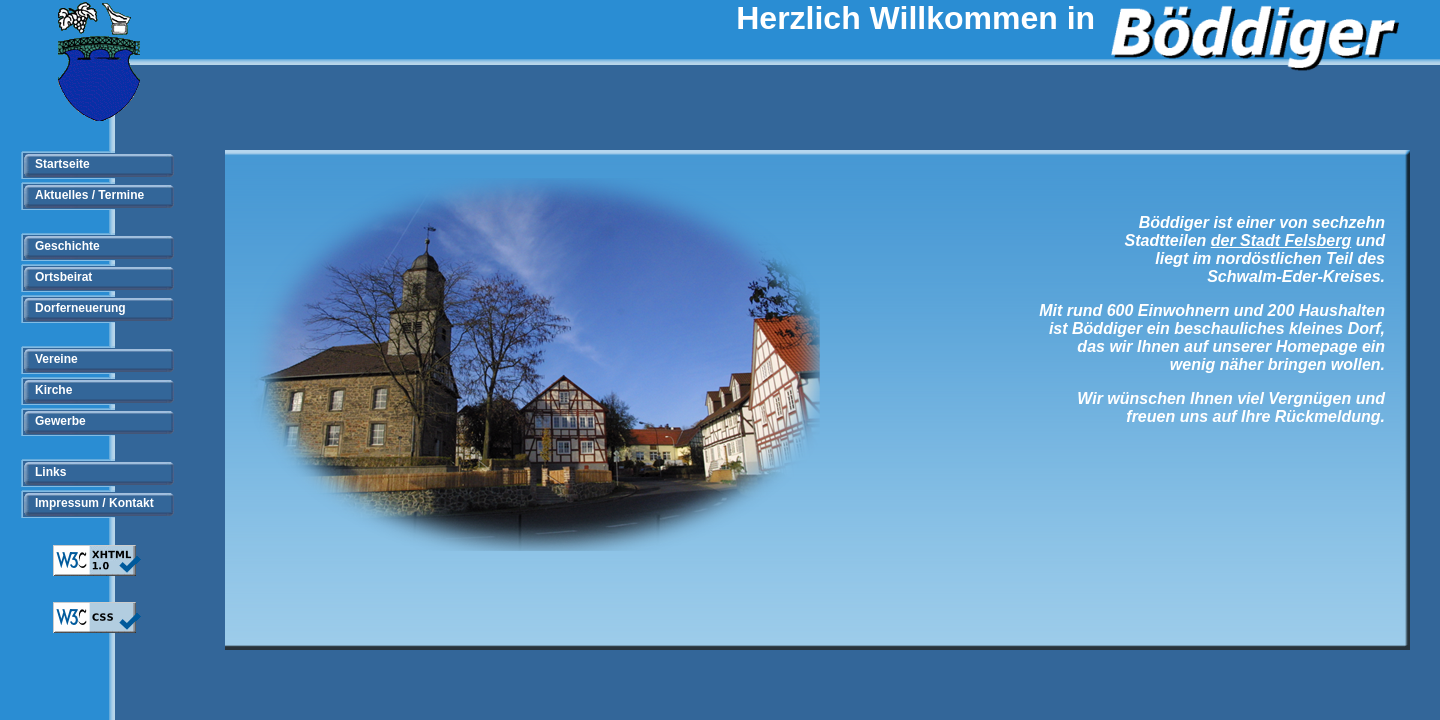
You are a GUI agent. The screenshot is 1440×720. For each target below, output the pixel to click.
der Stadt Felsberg (1281, 240)
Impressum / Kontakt (94, 503)
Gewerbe (60, 421)
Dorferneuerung (80, 308)
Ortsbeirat (63, 277)
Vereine (56, 359)
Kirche (53, 390)
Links (50, 472)
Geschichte (67, 246)
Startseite (62, 164)
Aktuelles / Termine (89, 195)
